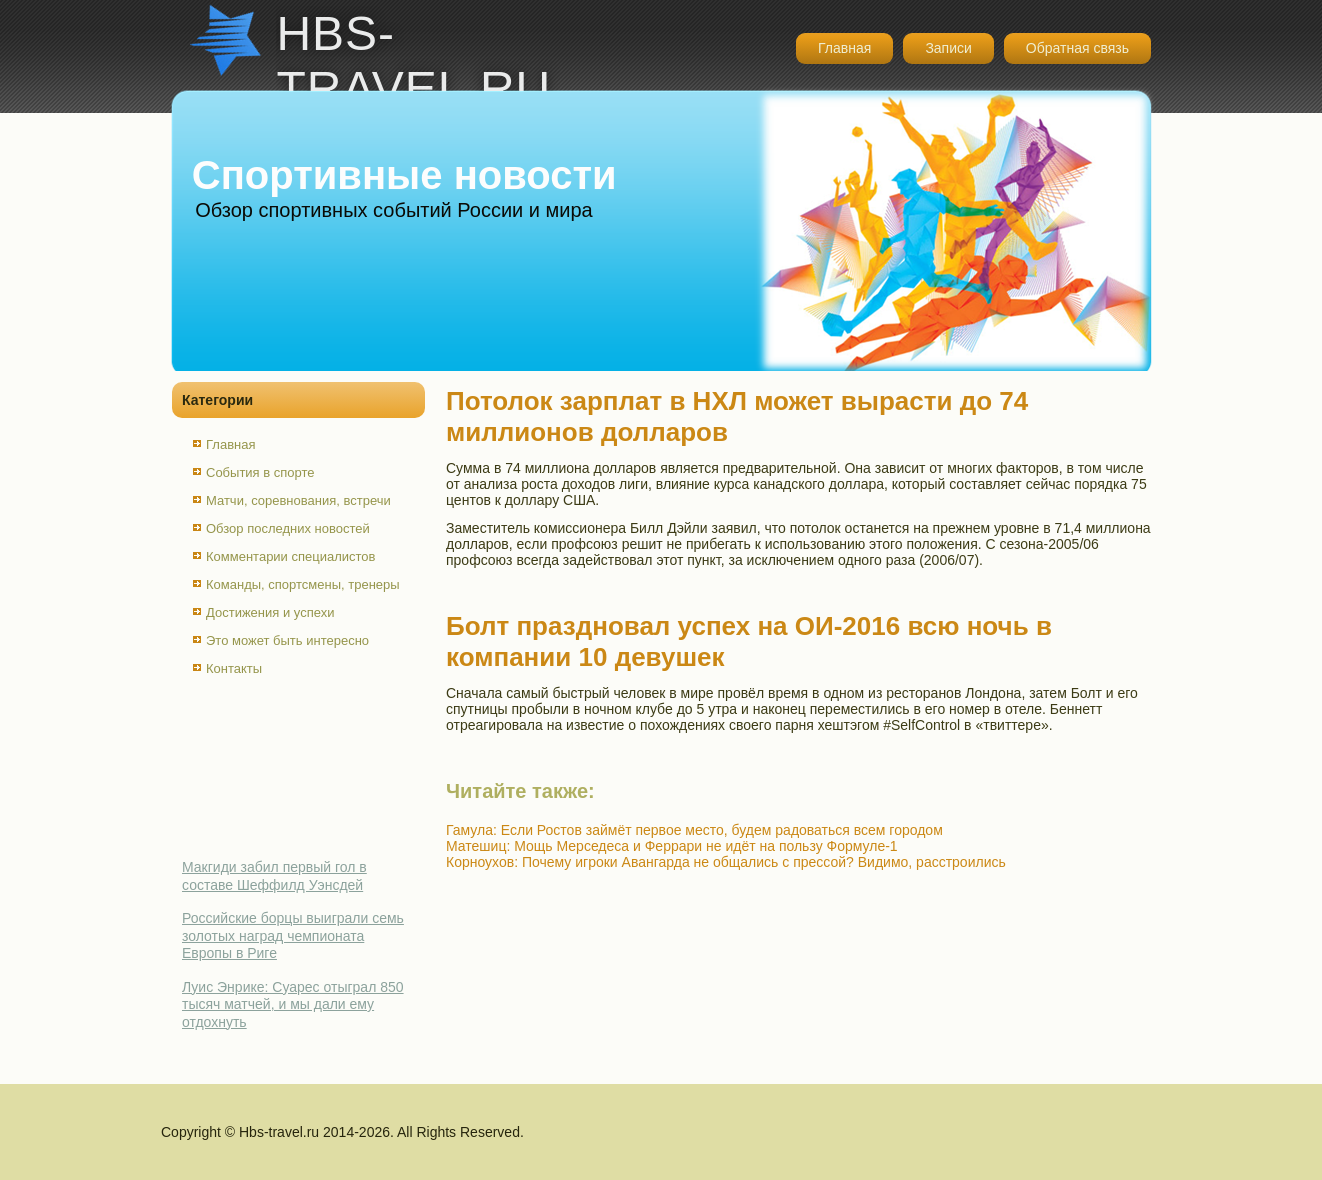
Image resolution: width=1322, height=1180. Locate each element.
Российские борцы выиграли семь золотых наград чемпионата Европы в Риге (293, 935)
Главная (844, 48)
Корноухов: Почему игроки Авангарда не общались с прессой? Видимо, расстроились (726, 862)
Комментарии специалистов (291, 556)
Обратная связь (1077, 48)
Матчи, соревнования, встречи (298, 500)
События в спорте (260, 472)
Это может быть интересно (287, 640)
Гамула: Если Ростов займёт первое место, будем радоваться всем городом (694, 830)
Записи (948, 48)
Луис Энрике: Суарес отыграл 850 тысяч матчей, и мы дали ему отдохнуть (293, 1004)
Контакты (234, 668)
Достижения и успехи (270, 612)
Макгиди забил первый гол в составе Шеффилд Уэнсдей (274, 876)
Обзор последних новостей (288, 528)
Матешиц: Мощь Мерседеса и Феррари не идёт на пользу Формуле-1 (672, 846)
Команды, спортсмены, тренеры (303, 584)
